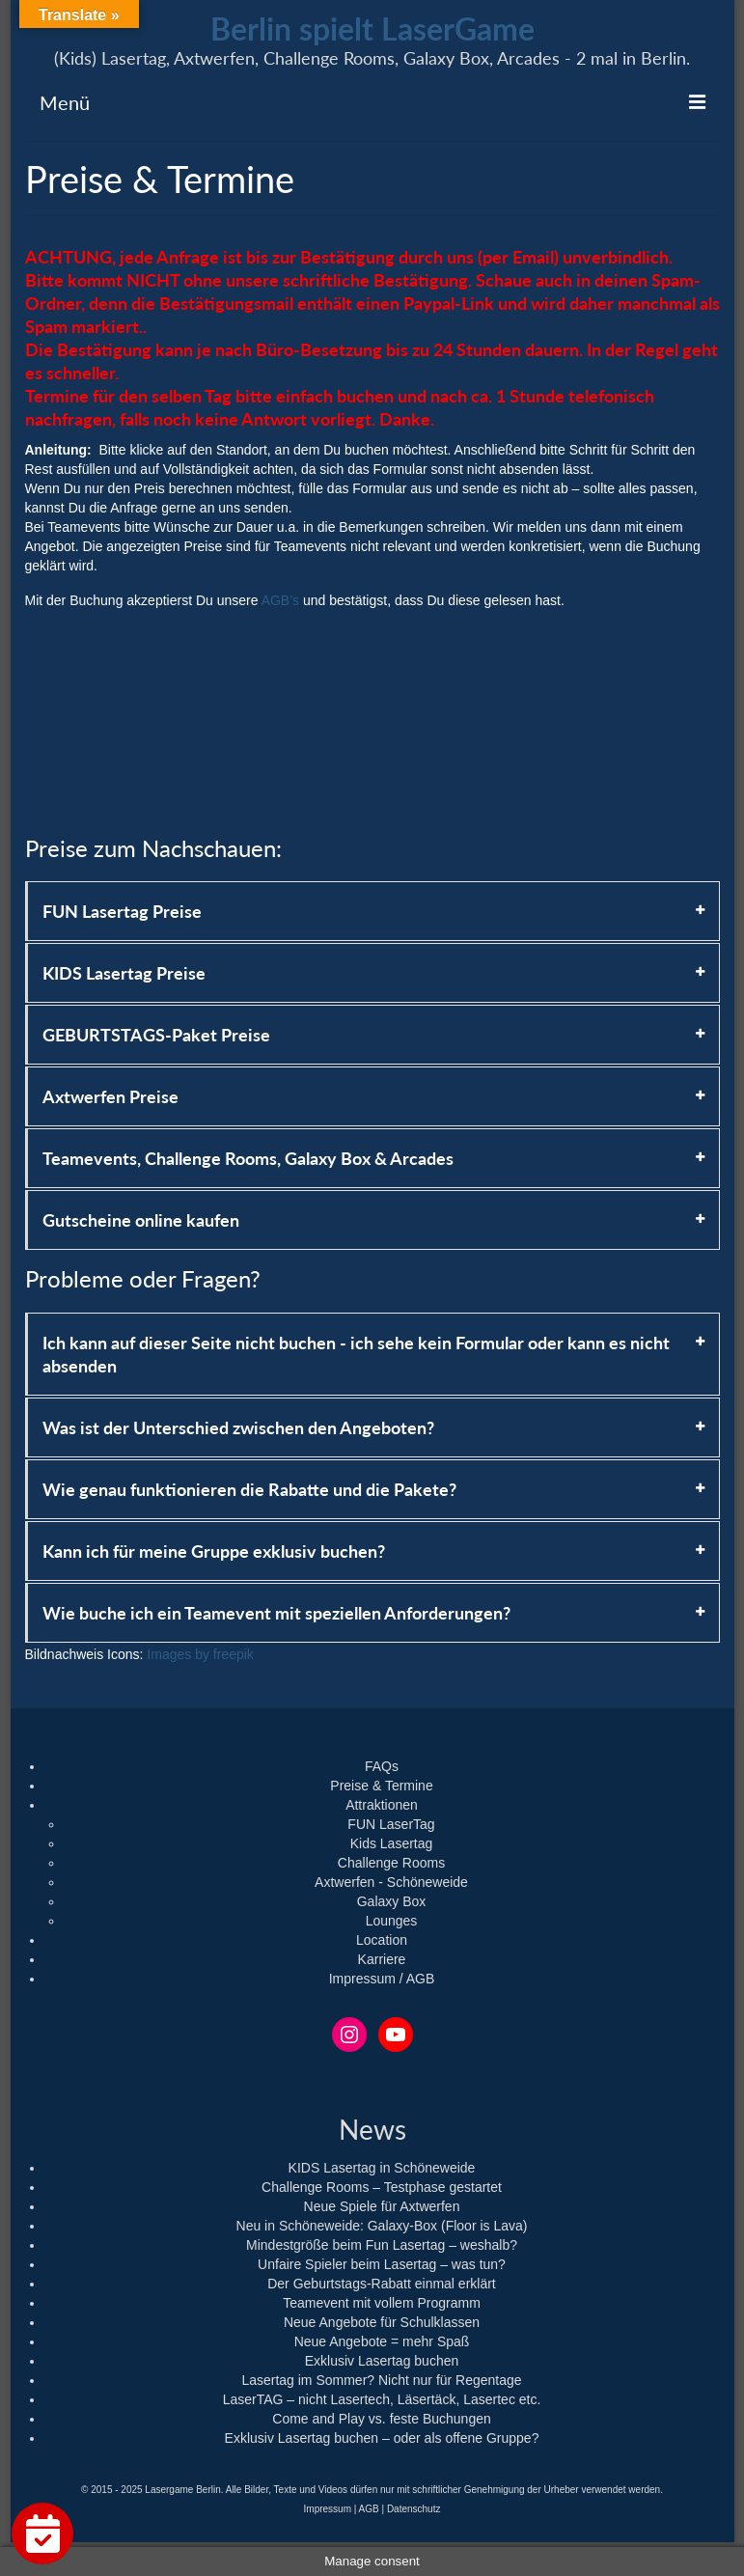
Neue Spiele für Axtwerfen (382, 2206)
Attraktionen (381, 1805)
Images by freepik (200, 1654)
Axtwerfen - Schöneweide (391, 1882)
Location (381, 1940)
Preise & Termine (381, 1785)
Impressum (327, 2509)
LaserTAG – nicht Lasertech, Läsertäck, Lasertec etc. (382, 2399)
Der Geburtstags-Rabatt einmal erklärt (381, 2283)
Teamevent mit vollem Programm (382, 2303)
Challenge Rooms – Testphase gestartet (382, 2187)
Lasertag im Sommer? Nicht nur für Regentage (381, 2380)
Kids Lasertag (391, 1843)
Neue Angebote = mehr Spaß (382, 2341)
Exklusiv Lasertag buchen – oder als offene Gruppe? (382, 2438)
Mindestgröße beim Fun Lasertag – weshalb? (381, 2245)
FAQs (382, 1766)
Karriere (382, 1959)
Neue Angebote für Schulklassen (382, 2322)
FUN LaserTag (390, 1824)
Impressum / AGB (382, 1978)
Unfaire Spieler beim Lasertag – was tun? (382, 2264)
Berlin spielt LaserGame (372, 28)
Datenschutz (414, 2509)
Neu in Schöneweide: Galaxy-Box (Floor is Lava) (382, 2225)
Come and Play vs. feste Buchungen (381, 2418)
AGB (369, 2509)
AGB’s (280, 600)
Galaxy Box (392, 1901)
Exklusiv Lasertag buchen (382, 2360)
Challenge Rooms (391, 1862)
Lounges (392, 1920)
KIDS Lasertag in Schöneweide (382, 2167)
